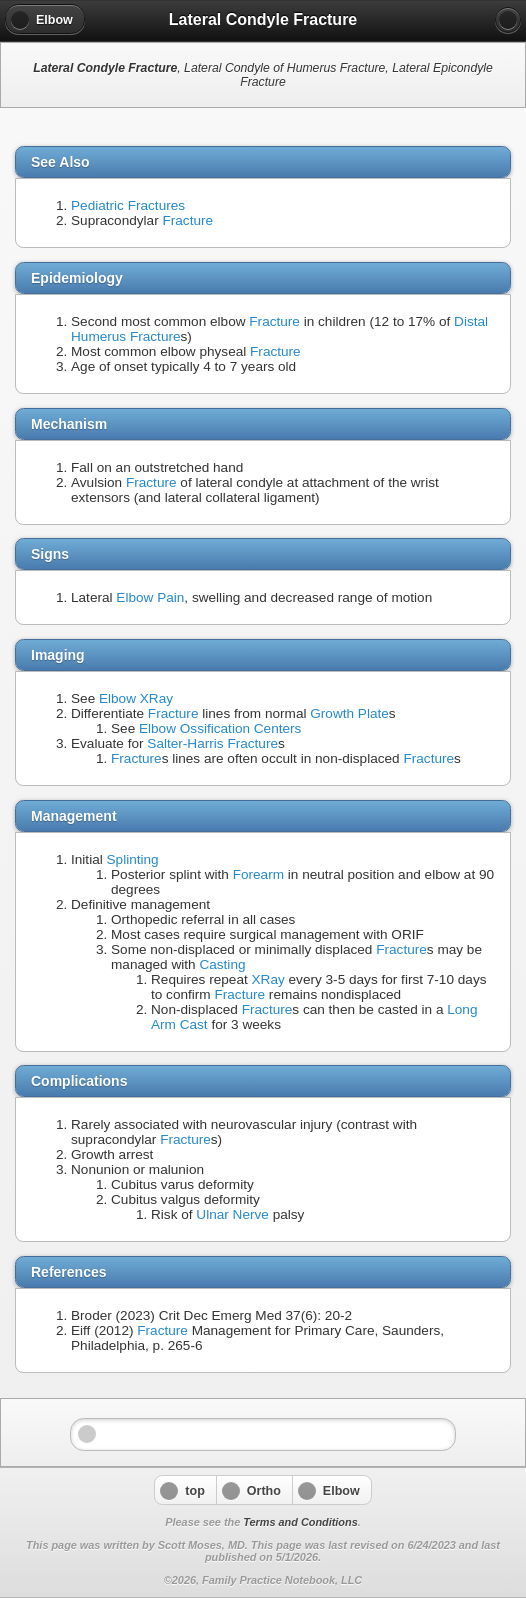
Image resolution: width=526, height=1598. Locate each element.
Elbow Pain (150, 597)
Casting (222, 964)
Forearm (258, 874)
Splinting (133, 859)
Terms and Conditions (300, 1522)
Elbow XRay (136, 698)
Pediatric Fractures (128, 205)
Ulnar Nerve (232, 1214)
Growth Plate (349, 713)
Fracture (187, 220)
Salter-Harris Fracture (212, 743)
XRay (268, 979)
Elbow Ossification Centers (220, 728)
